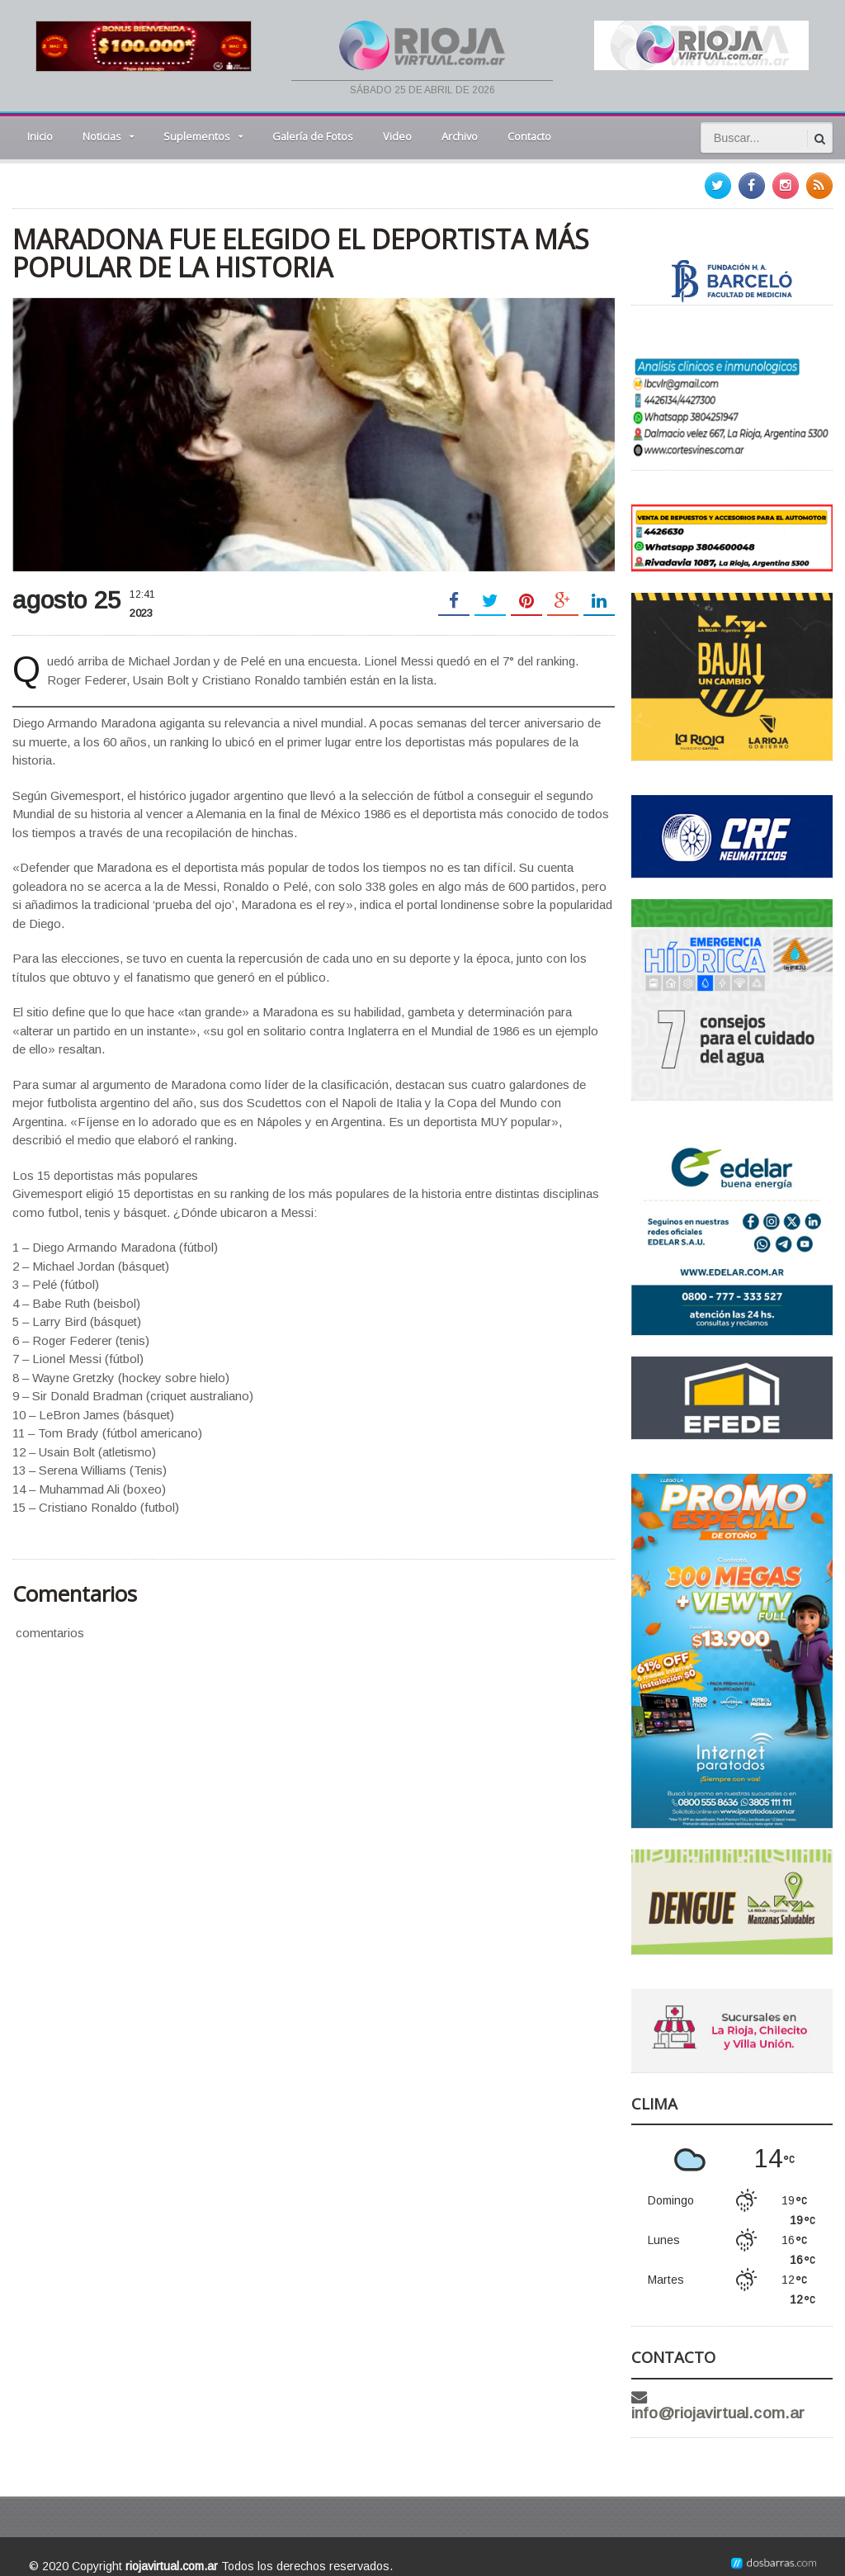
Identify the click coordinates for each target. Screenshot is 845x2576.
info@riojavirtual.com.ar (745, 2397)
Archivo (459, 136)
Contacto (529, 136)
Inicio (40, 136)
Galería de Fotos (312, 136)
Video (397, 136)
